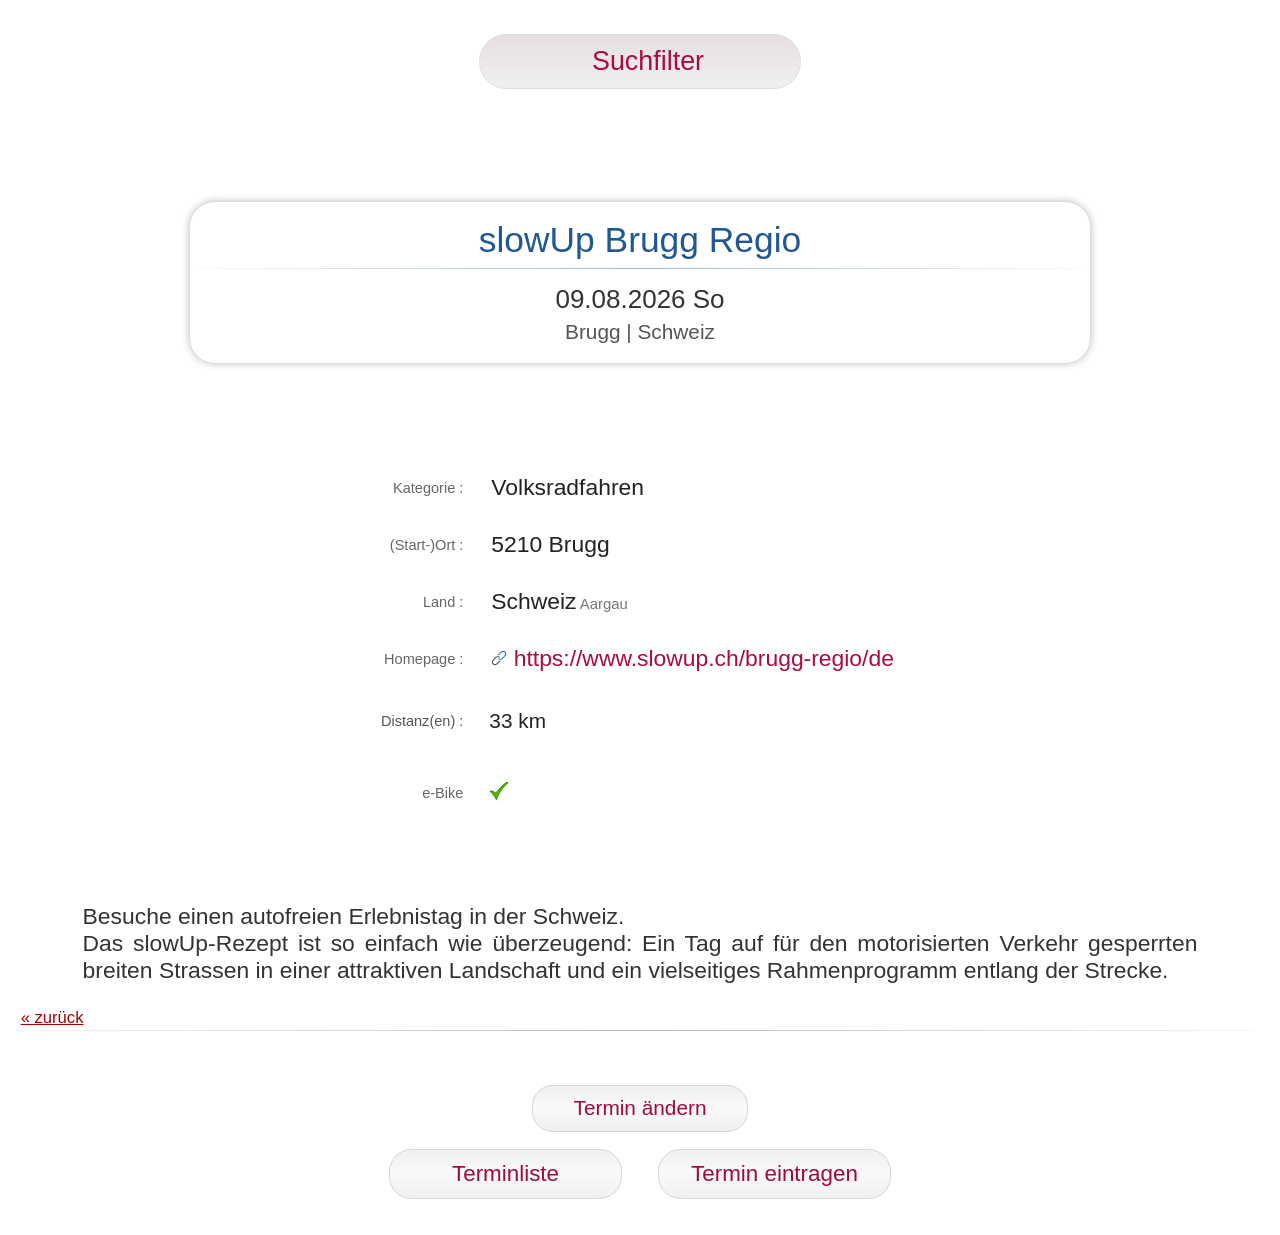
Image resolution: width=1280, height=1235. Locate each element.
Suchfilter (640, 61)
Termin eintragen (774, 1173)
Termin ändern (640, 1107)
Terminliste (505, 1173)
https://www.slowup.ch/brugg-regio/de (692, 658)
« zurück (52, 1017)
